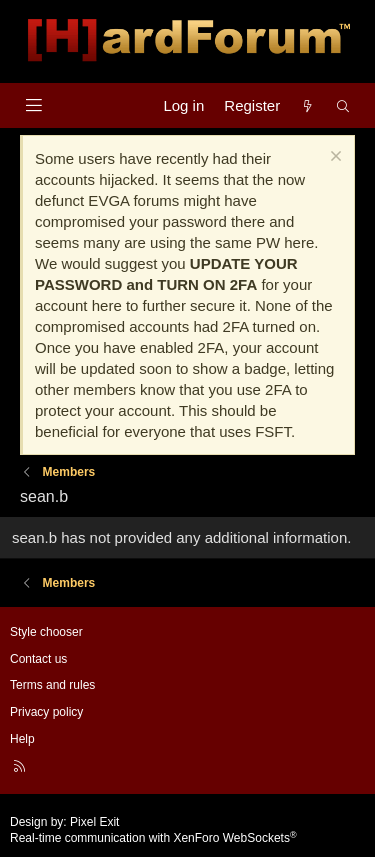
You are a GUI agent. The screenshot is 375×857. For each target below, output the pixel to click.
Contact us (38, 659)
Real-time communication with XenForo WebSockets (153, 838)
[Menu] (33, 105)
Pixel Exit (94, 822)
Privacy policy (46, 712)
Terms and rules (52, 685)
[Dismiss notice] (333, 158)
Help (22, 739)
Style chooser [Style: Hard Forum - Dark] (46, 632)
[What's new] (307, 105)
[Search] (343, 105)
